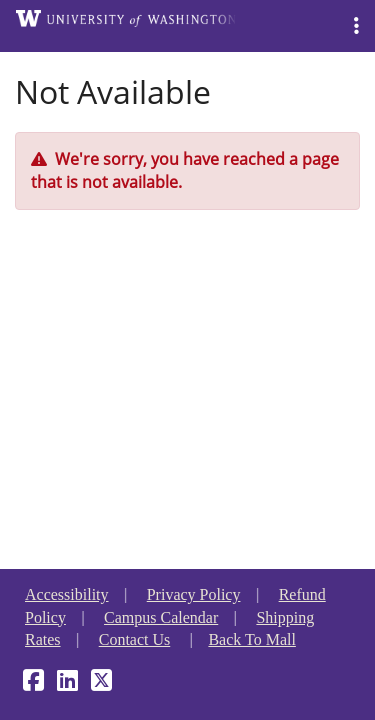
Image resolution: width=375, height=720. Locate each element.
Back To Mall (251, 639)
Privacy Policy (194, 594)
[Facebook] (33, 683)
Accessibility (67, 594)
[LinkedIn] (67, 683)
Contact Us (135, 639)
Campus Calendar (161, 617)
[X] (101, 683)
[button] (356, 25)
